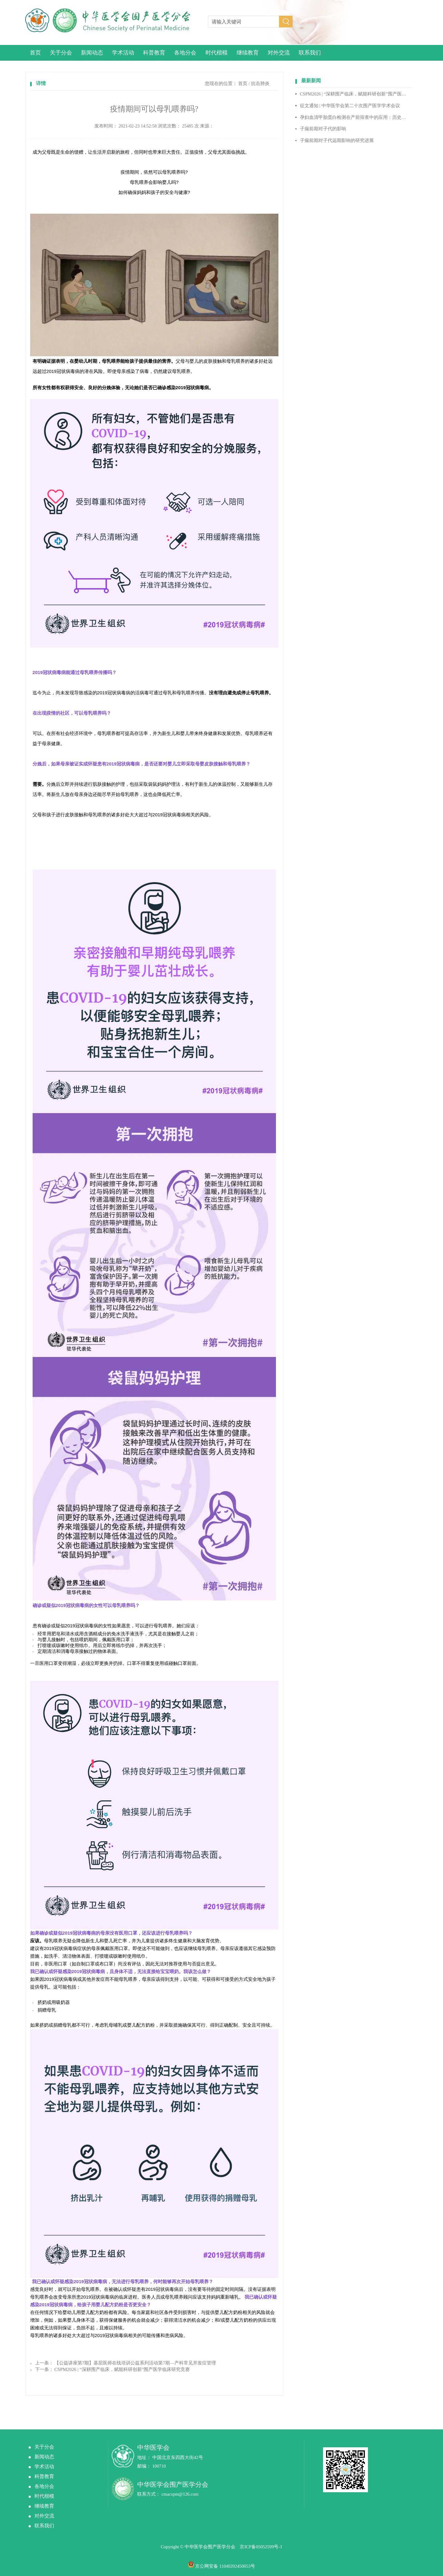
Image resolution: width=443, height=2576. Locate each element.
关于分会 (61, 53)
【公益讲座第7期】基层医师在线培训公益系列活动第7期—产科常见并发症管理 (135, 2362)
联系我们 (310, 53)
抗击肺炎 (260, 83)
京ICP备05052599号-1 (261, 2546)
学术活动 (123, 53)
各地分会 (185, 53)
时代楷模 (217, 53)
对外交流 (279, 53)
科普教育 (154, 53)
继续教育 (248, 53)
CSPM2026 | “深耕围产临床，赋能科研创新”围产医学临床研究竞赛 (122, 2369)
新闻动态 (92, 53)
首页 (35, 53)
